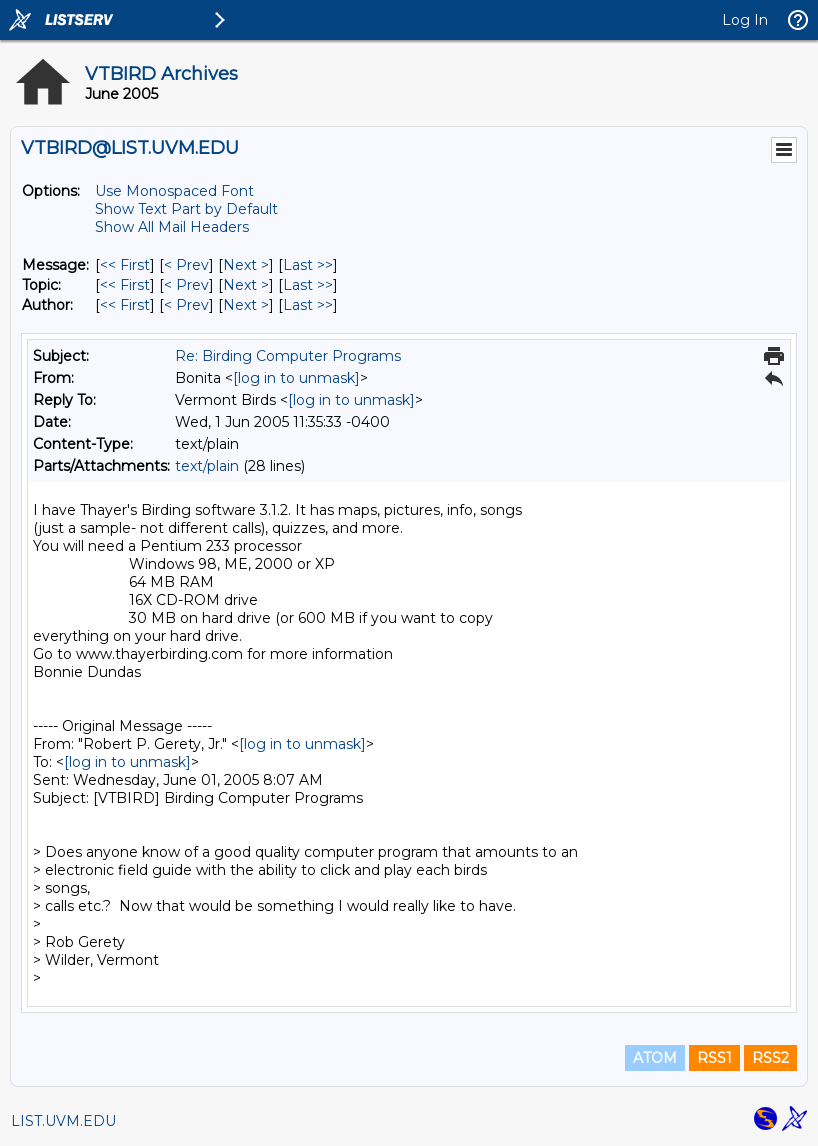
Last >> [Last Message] (308, 265)
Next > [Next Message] (246, 265)
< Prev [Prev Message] (186, 265)
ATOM (655, 1058)
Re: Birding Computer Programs (288, 356)
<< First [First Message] (125, 265)
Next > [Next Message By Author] (246, 305)
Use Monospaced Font (174, 191)
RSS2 (770, 1058)
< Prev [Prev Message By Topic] (186, 285)
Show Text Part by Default (186, 209)
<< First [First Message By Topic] (125, 285)
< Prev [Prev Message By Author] (186, 305)
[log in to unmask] (296, 378)
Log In (745, 20)
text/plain (207, 466)
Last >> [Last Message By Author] (308, 305)
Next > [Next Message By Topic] (246, 285)
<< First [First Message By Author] (125, 305)
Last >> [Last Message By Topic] (308, 285)
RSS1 (714, 1058)
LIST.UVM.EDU (63, 1121)
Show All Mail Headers (172, 227)
